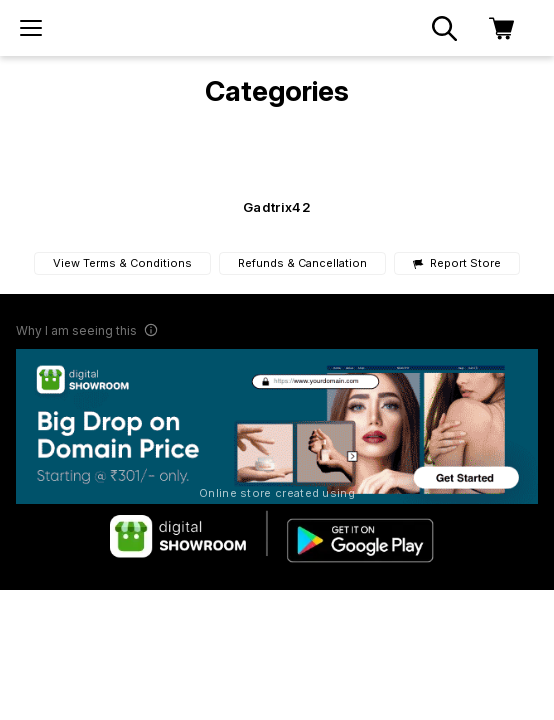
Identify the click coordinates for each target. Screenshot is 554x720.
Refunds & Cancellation (302, 263)
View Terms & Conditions (122, 263)
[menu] (31, 28)
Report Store (456, 263)
